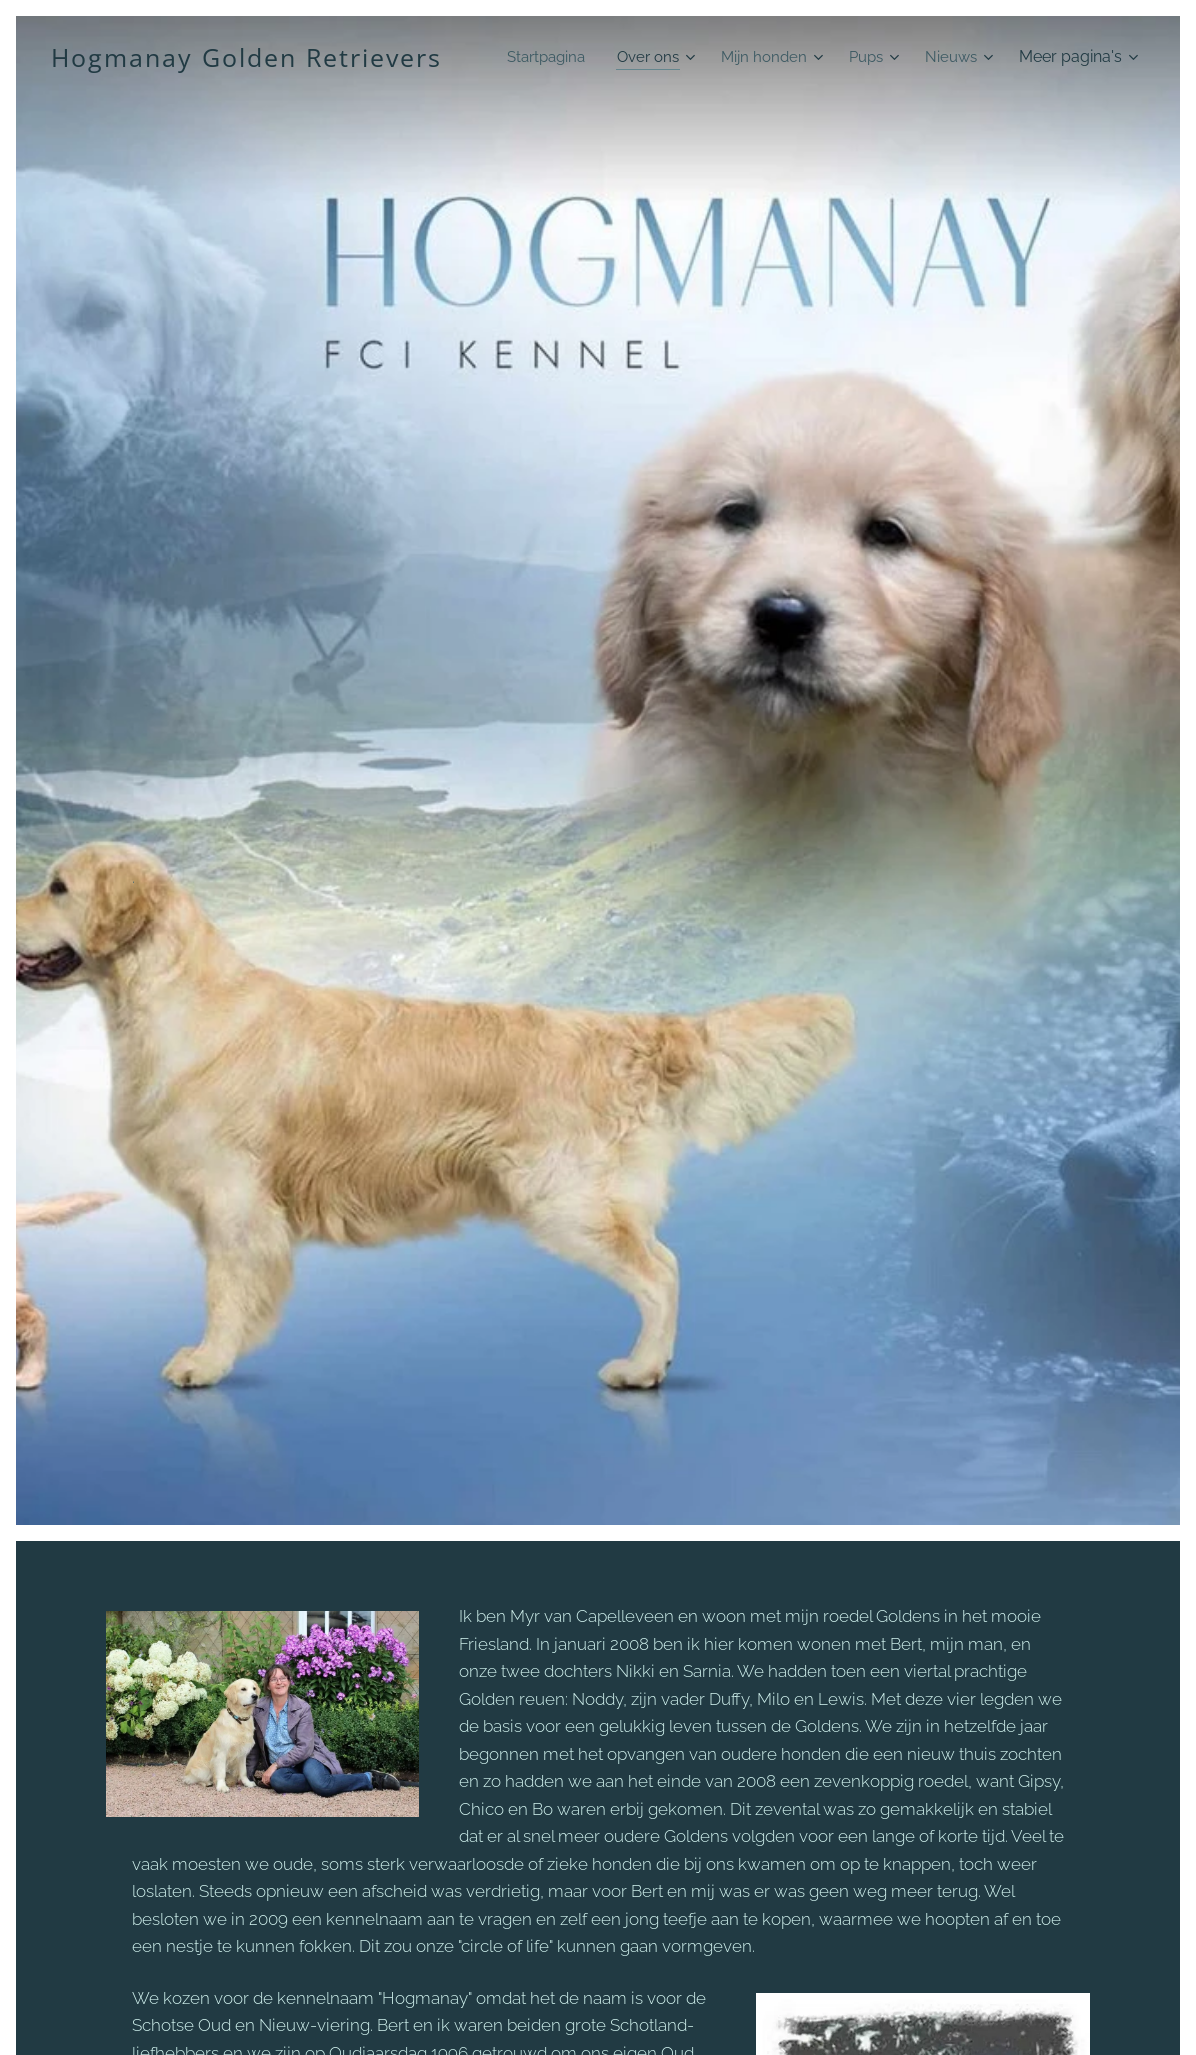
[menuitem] (629, 57)
